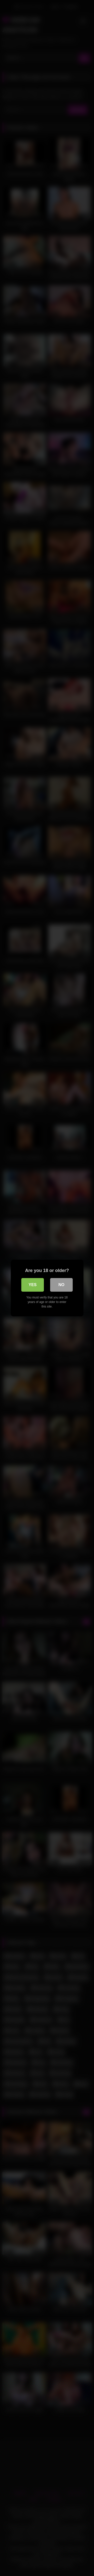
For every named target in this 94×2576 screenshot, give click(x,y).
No (61, 1285)
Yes (33, 1285)
